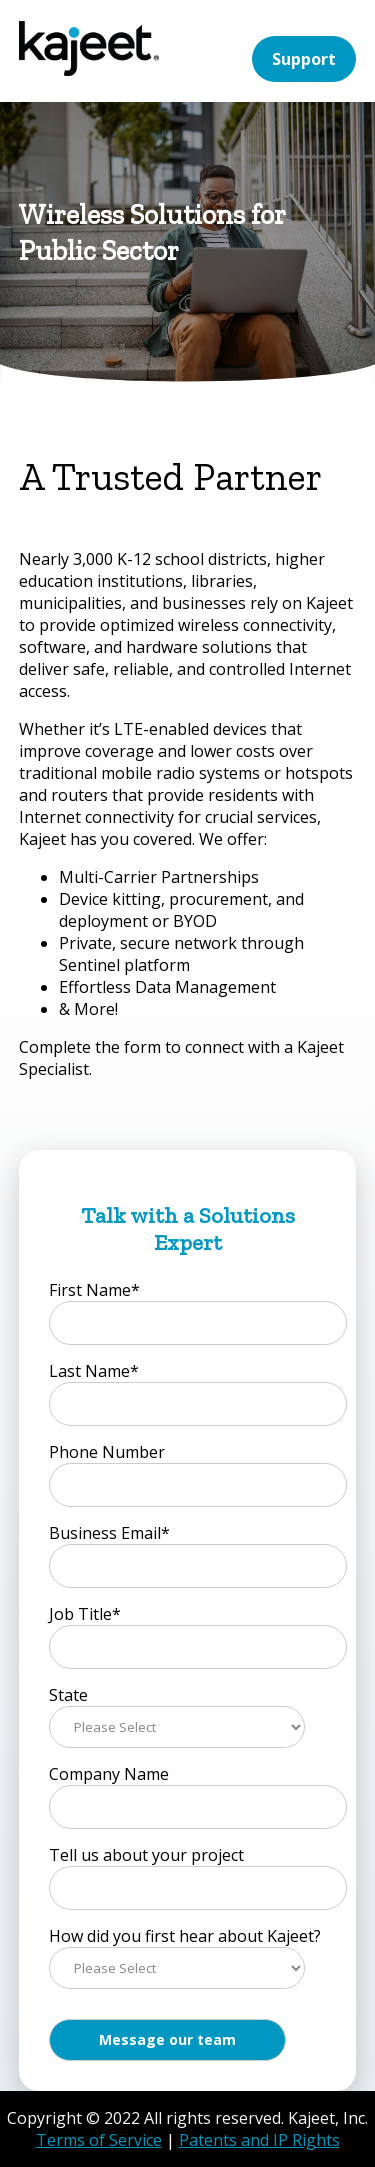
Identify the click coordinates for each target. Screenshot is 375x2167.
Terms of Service (99, 2140)
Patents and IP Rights (259, 2140)
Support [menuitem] (304, 59)
